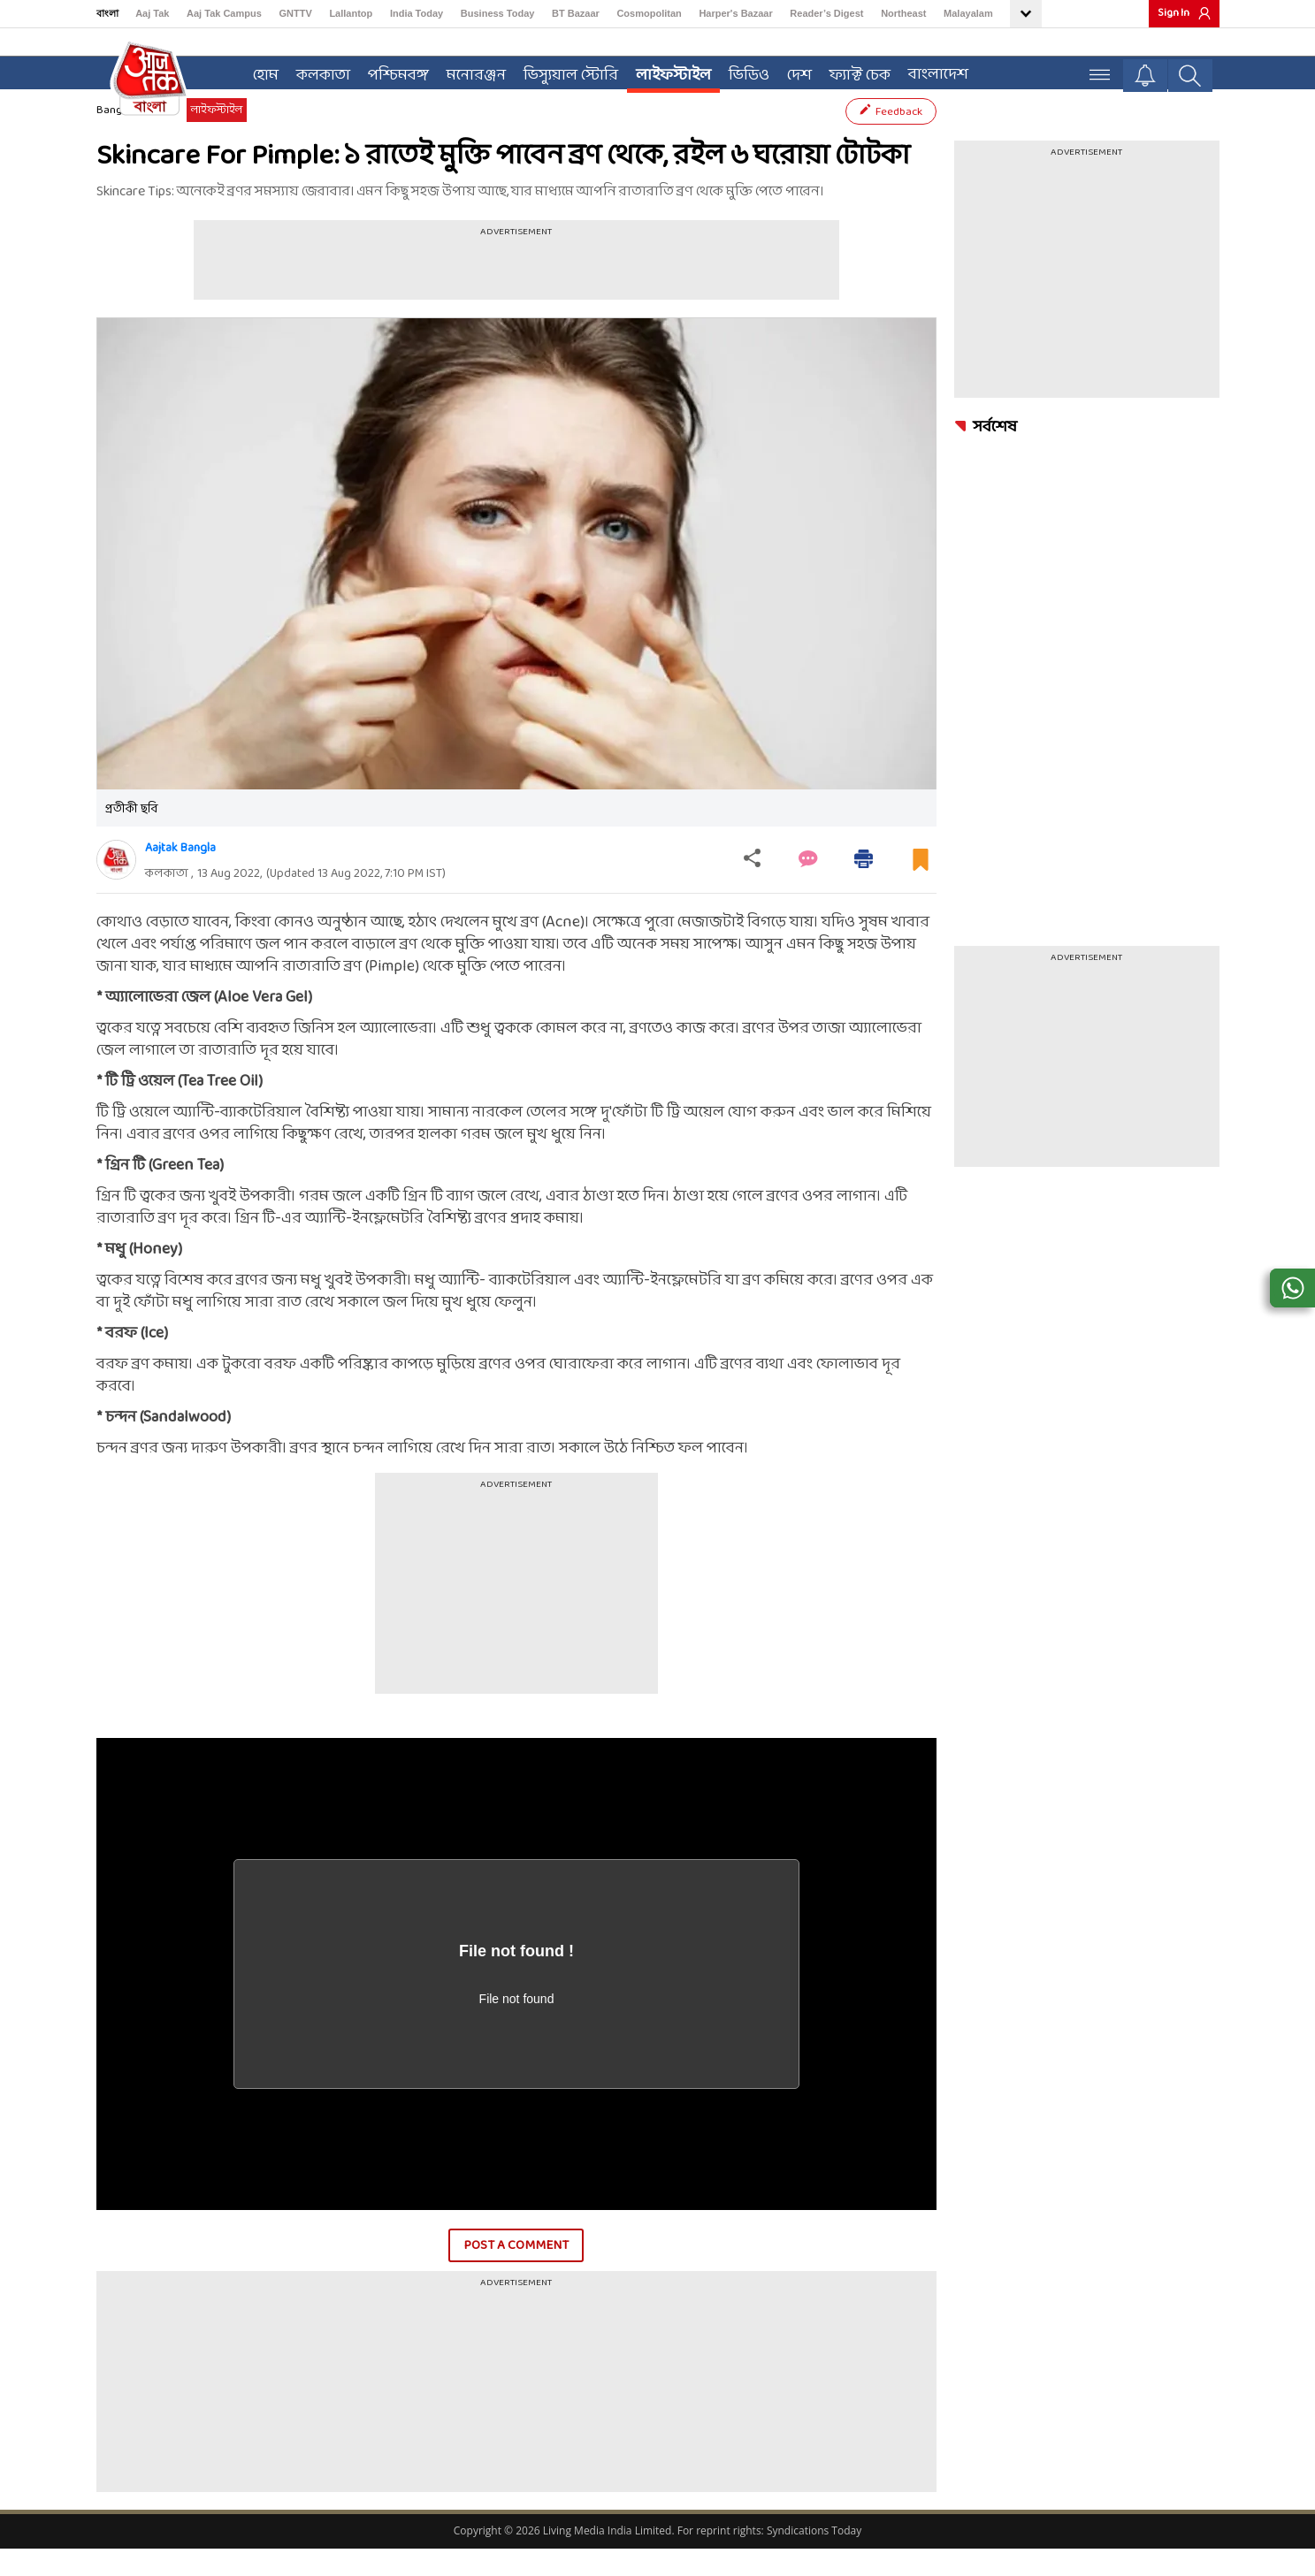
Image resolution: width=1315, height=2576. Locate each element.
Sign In (1173, 13)
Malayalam (968, 13)
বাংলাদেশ (932, 71)
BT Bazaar (576, 13)
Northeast (903, 13)
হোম (259, 72)
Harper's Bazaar (735, 13)
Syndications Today (814, 2557)
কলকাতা (317, 72)
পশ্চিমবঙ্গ (392, 72)
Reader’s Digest (826, 13)
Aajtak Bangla (180, 875)
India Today (416, 13)
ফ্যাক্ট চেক (853, 72)
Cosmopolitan (648, 13)
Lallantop (350, 13)
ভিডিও (742, 72)
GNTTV (295, 13)
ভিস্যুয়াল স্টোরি (564, 72)
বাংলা (107, 13)
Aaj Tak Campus (224, 13)
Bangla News (128, 137)
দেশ (793, 72)
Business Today (498, 13)
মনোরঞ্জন (470, 72)
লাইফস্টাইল (667, 72)
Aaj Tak (152, 13)
